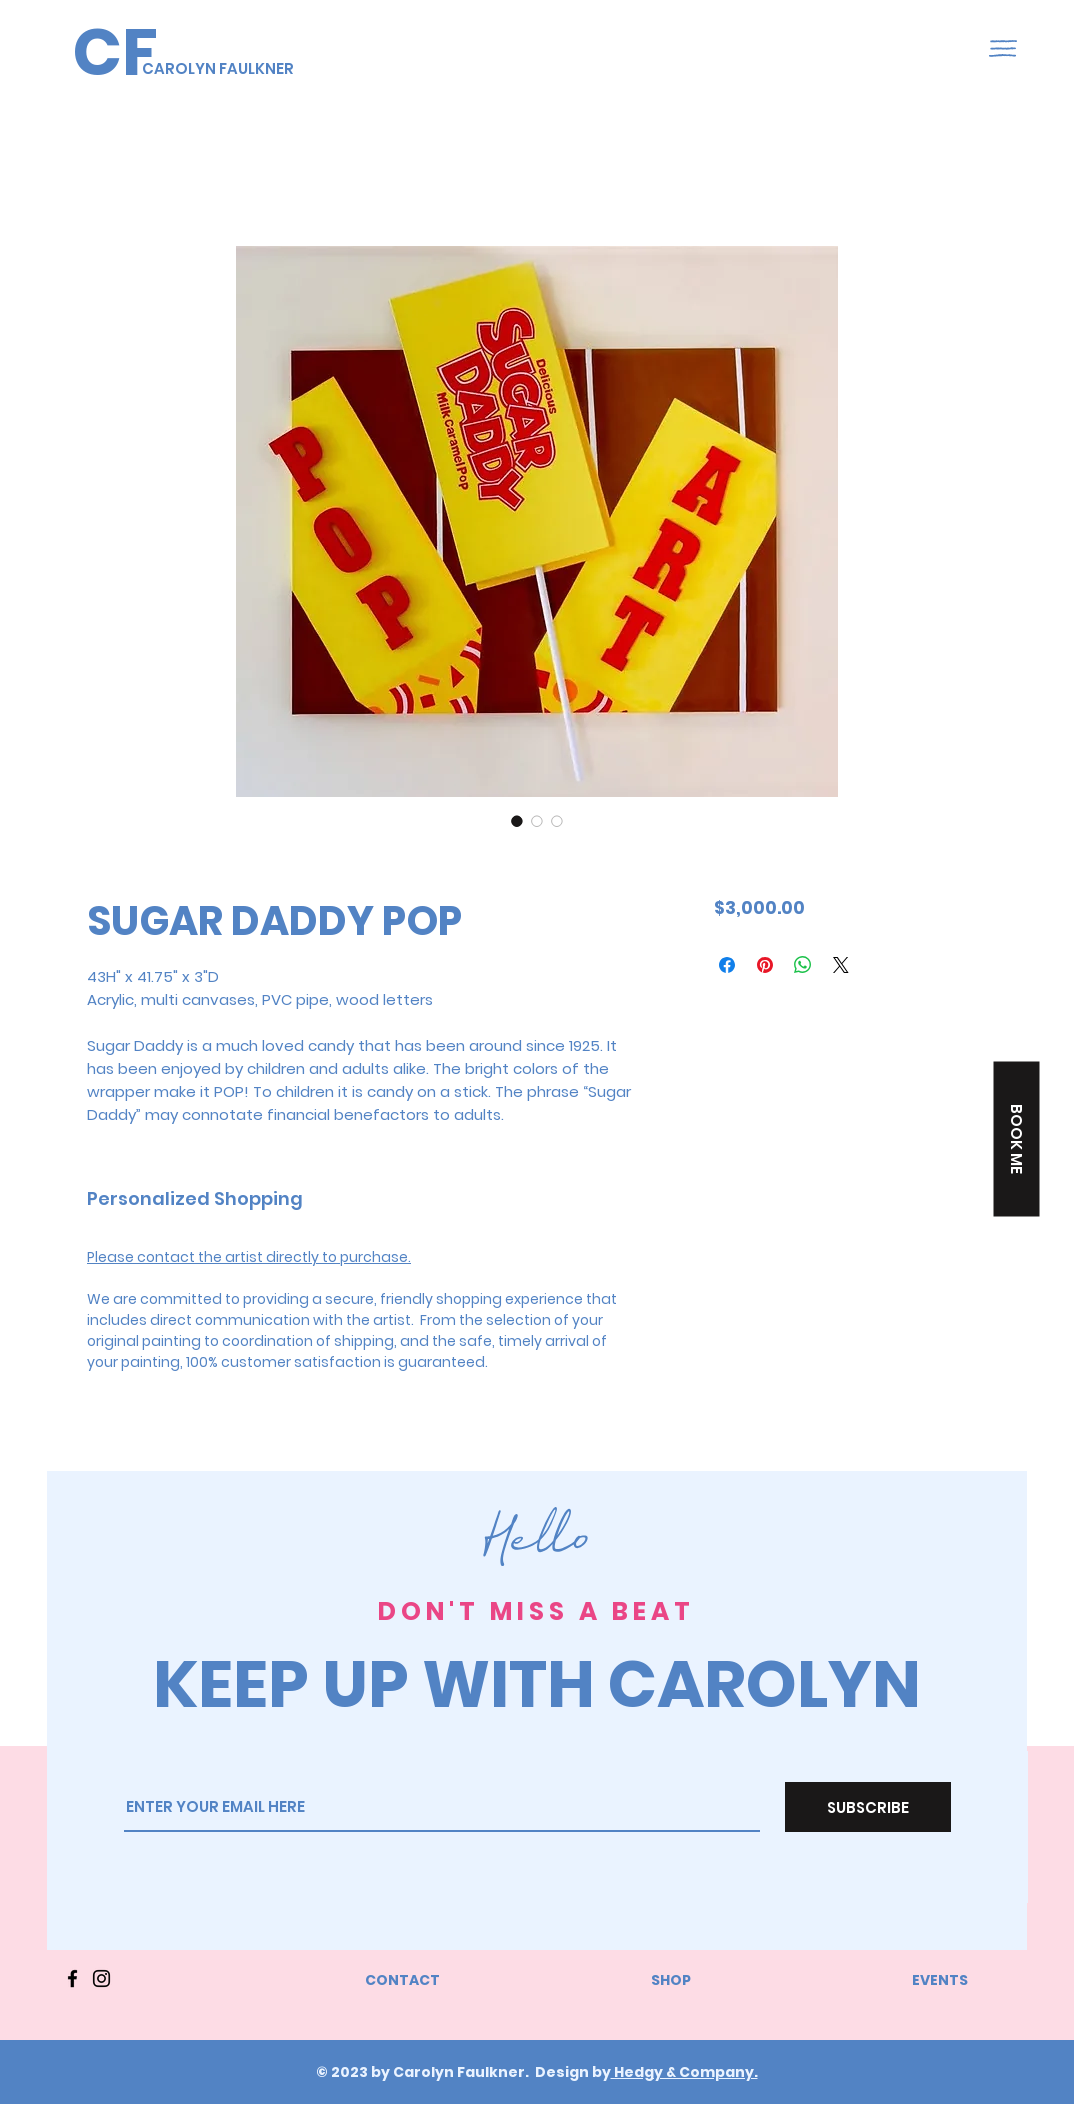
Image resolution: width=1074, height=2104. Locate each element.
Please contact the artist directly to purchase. (249, 1257)
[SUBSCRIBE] (868, 1807)
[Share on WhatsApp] (803, 965)
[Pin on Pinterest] (765, 965)
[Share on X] (841, 965)
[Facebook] (72, 1978)
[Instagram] (101, 1978)
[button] (1003, 48)
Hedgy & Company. (684, 2072)
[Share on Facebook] (727, 965)
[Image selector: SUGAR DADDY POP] (517, 821)
